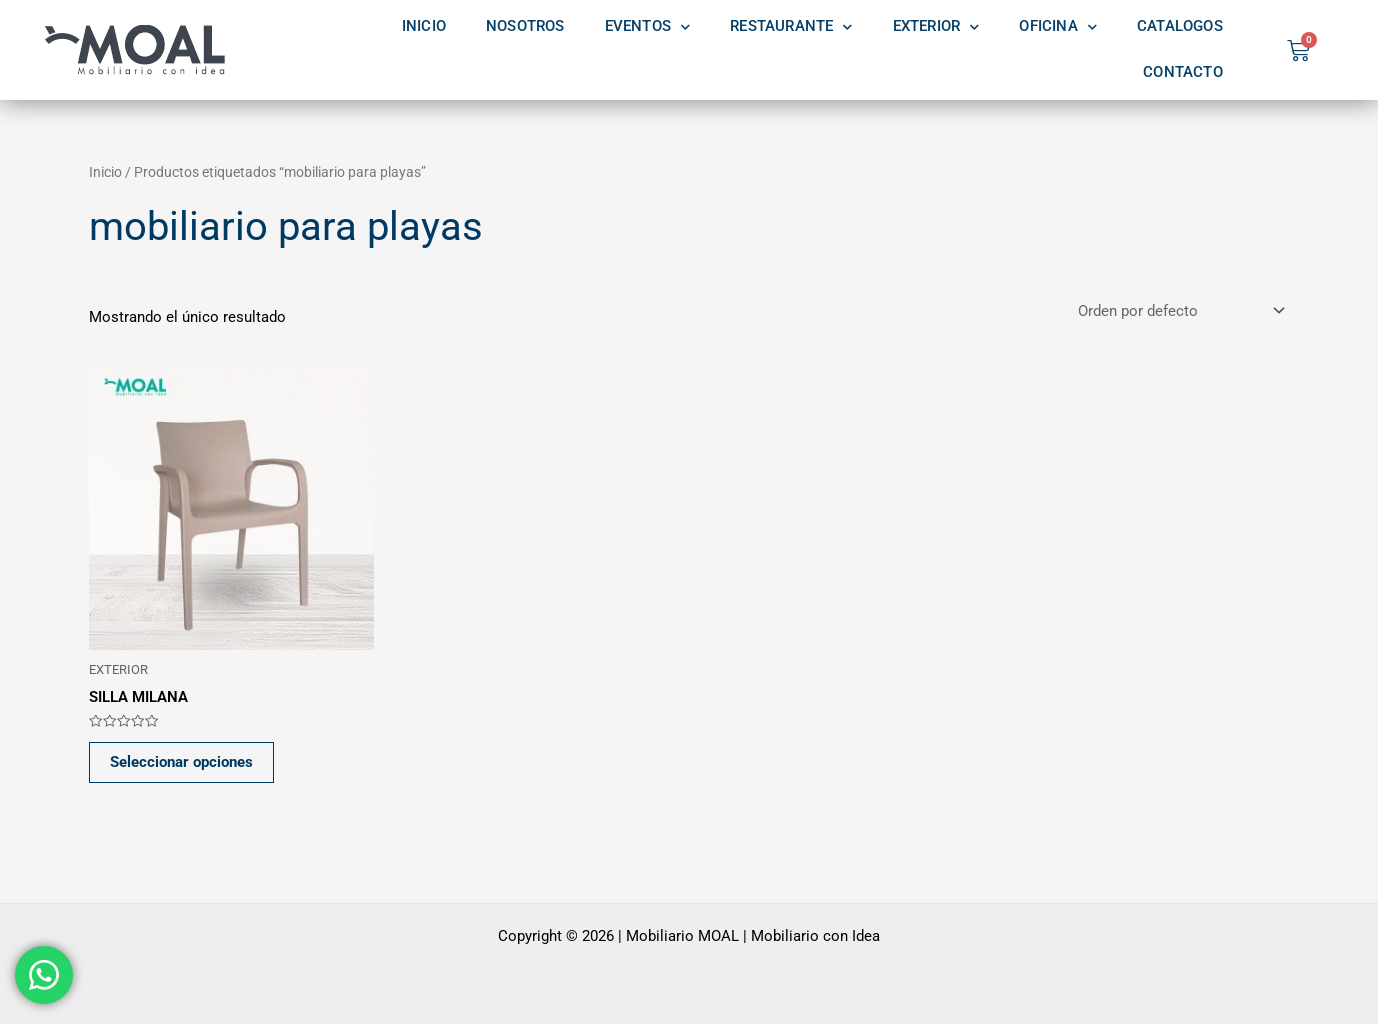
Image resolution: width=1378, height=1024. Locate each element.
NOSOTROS (525, 26)
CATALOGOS (1180, 26)
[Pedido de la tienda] (1179, 311)
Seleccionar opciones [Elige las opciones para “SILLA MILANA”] (181, 762)
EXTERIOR (936, 27)
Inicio (105, 172)
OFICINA (1058, 27)
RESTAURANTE (791, 27)
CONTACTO (1183, 72)
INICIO (424, 26)
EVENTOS (648, 27)
